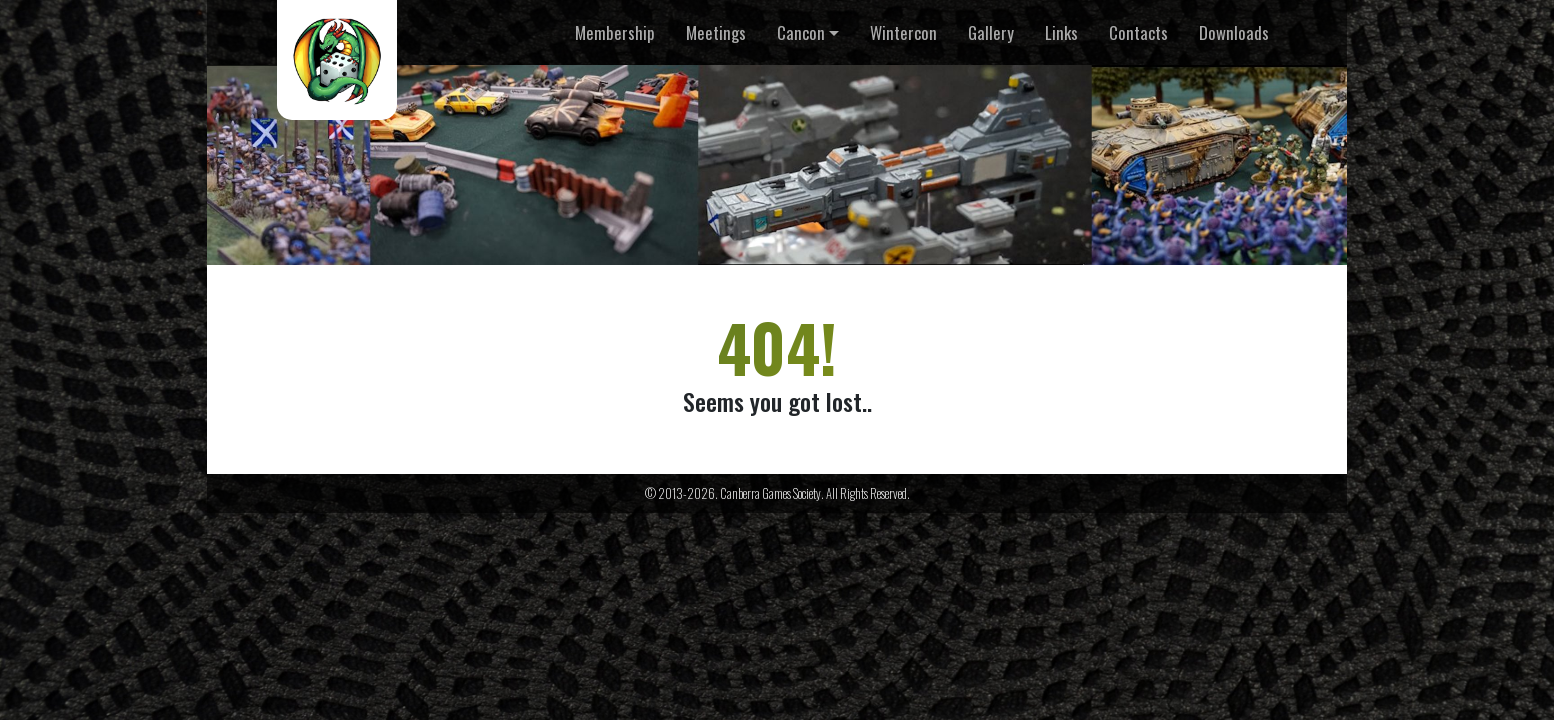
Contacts (1138, 32)
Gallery (991, 32)
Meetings (716, 32)
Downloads (1234, 32)
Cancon (801, 32)
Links (1061, 32)
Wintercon (903, 32)
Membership (615, 32)
